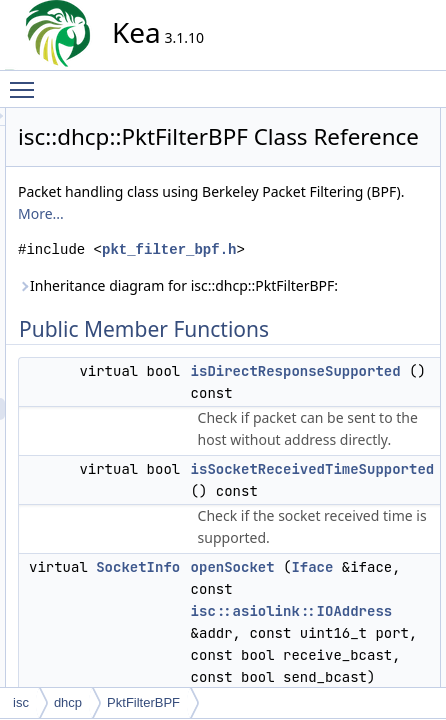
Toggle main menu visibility (27, 81)
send (422, 229)
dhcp (68, 702)
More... (320, 291)
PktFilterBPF (143, 702)
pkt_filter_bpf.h (273, 349)
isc (21, 702)
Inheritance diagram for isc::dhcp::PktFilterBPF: (271, 407)
